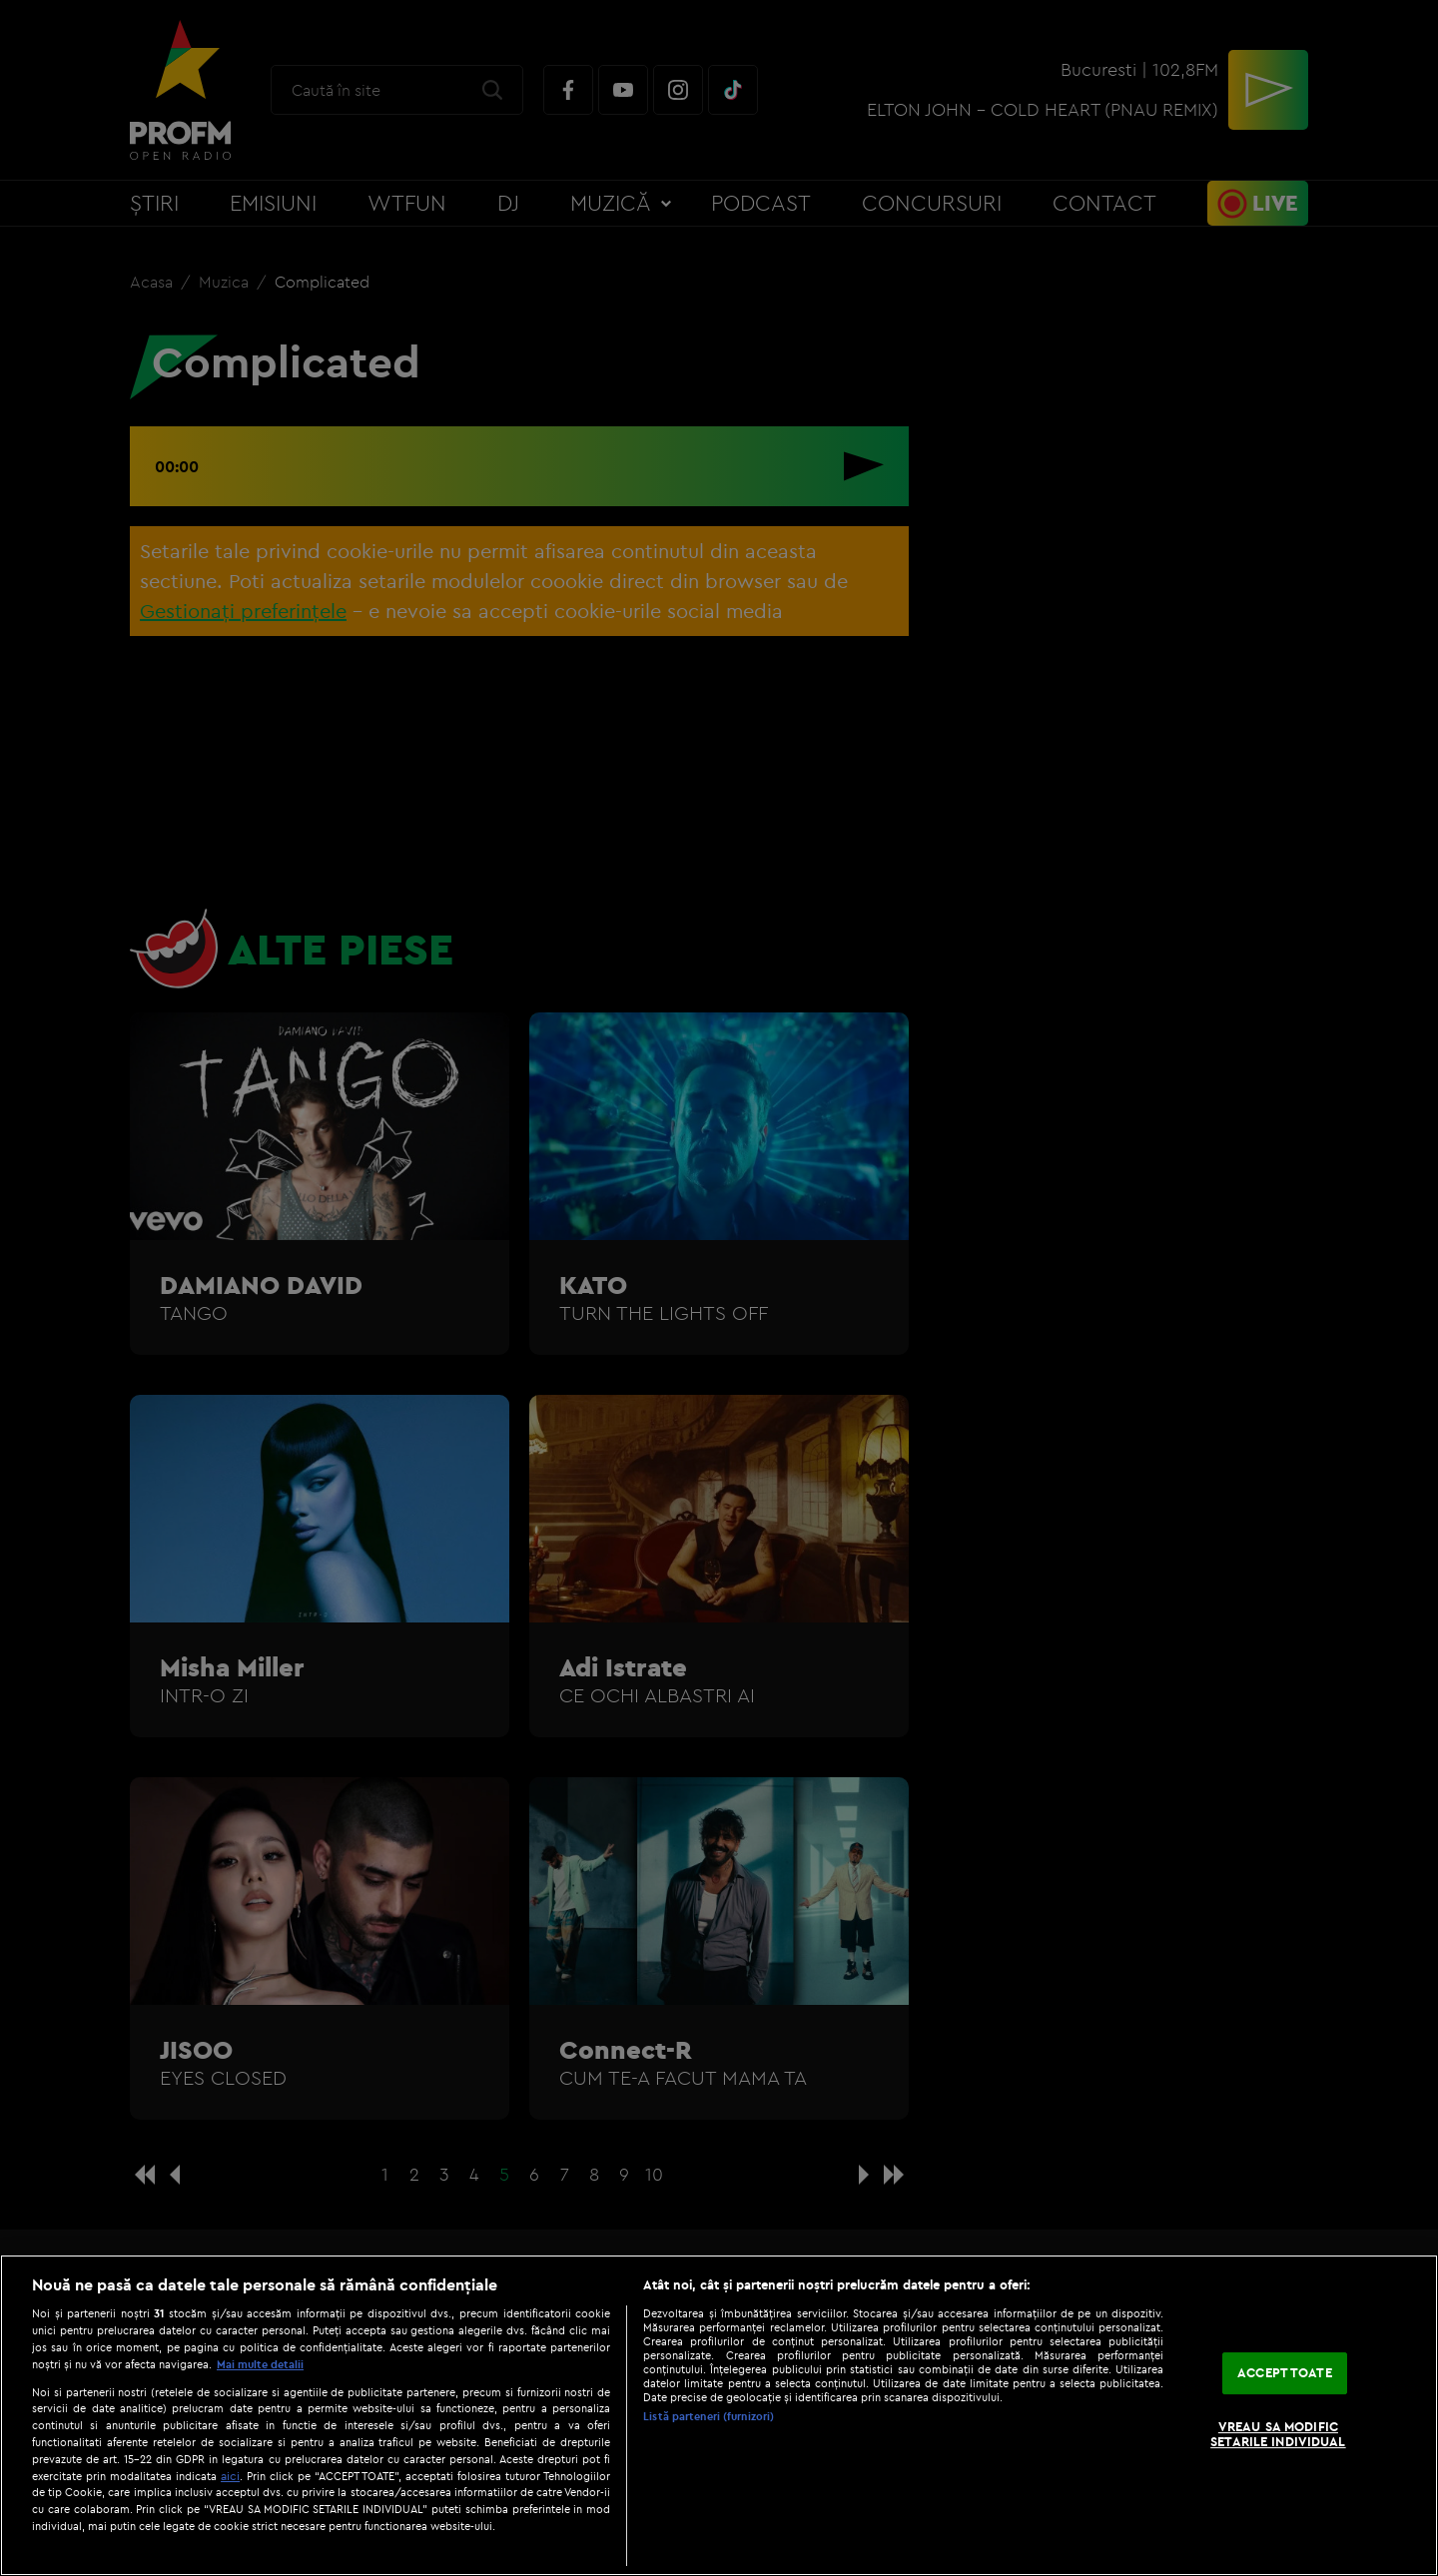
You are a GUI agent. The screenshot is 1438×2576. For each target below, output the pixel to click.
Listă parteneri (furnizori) (708, 2416)
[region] (719, 2415)
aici (230, 2475)
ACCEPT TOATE (1284, 2372)
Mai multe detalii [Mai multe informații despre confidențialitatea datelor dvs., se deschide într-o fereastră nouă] (260, 2364)
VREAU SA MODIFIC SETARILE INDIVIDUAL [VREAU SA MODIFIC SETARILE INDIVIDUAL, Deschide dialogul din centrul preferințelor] (1277, 2434)
